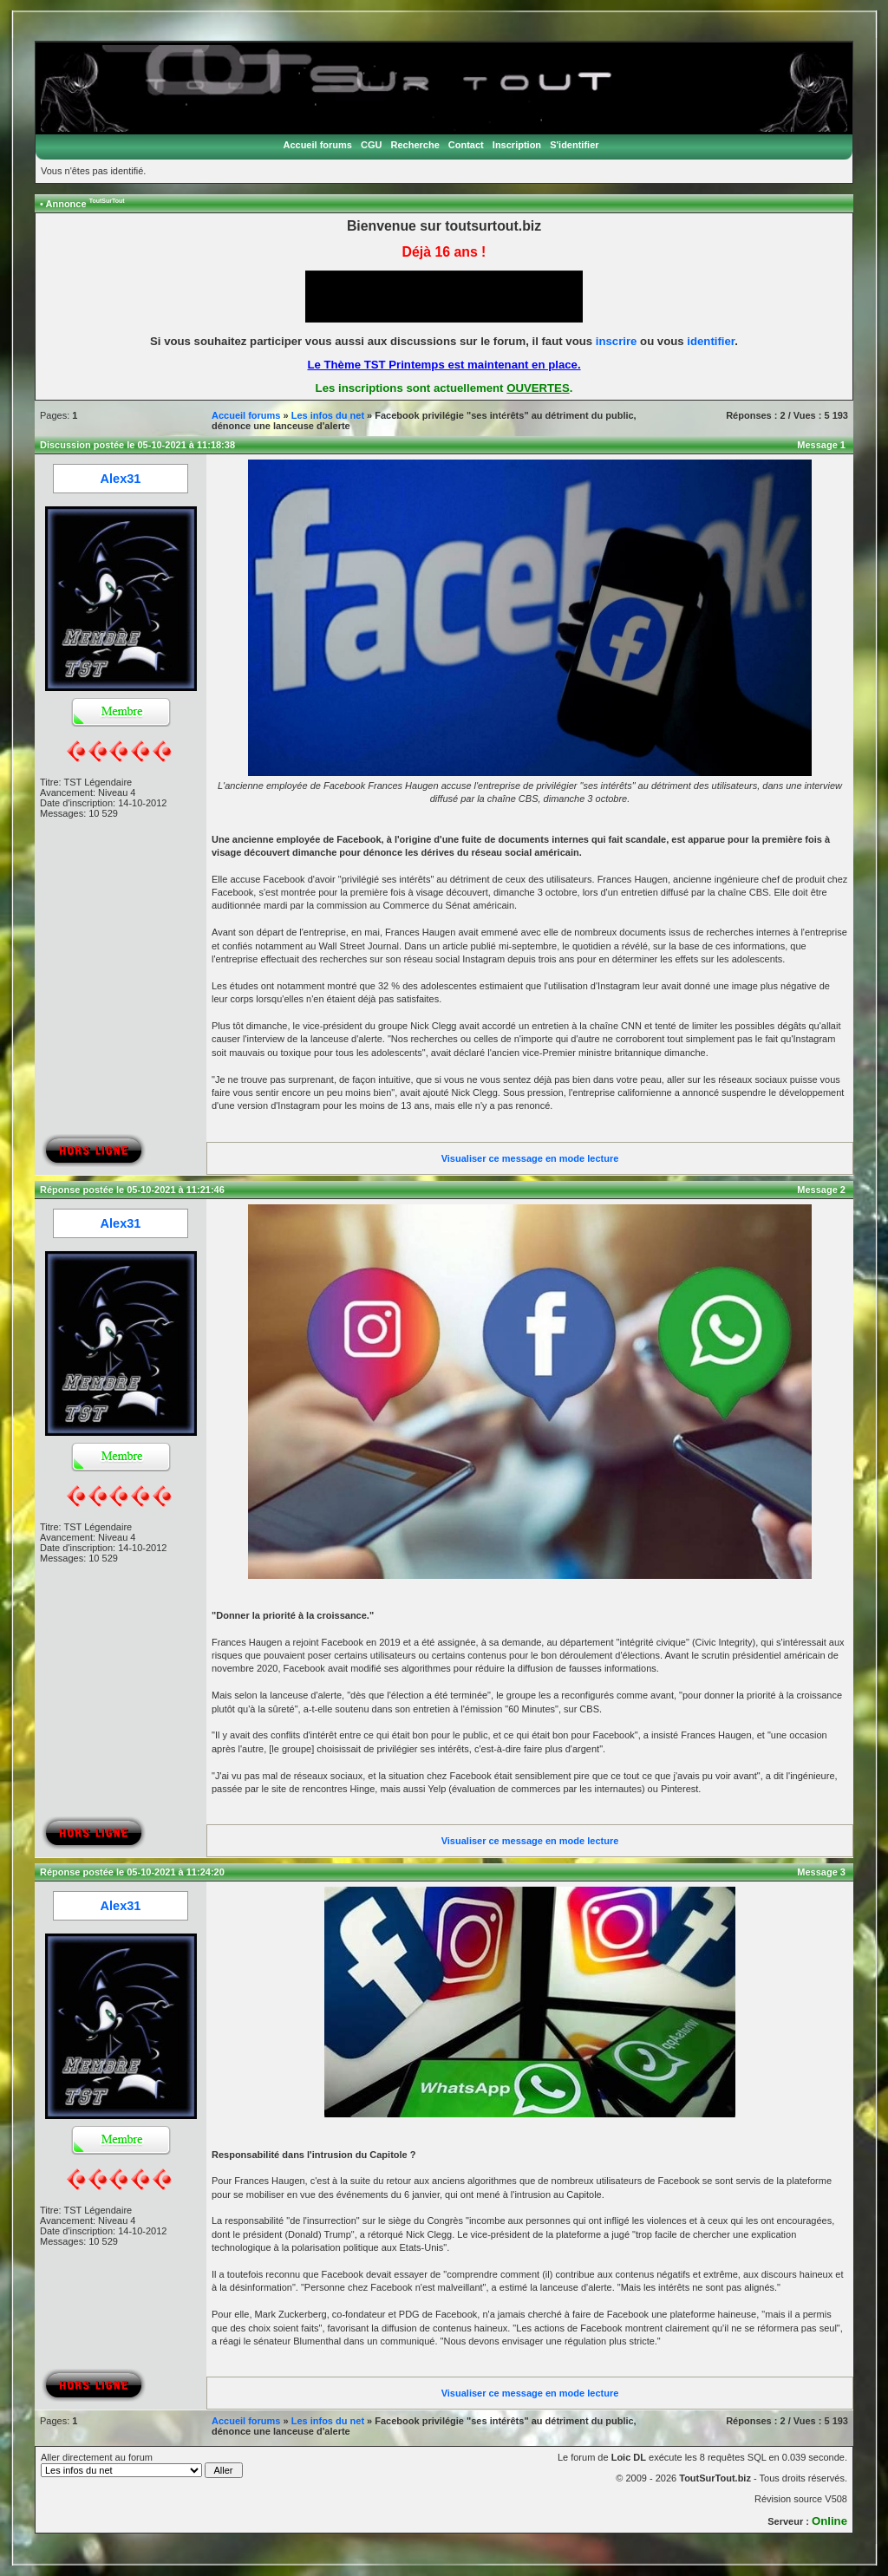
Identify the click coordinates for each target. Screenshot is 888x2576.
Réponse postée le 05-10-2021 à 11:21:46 (132, 1189)
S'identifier (574, 145)
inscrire (616, 341)
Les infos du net (327, 415)
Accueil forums (317, 145)
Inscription (517, 145)
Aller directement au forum (142, 2465)
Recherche (415, 145)
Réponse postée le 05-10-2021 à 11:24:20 (132, 1872)
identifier (711, 341)
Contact (466, 145)
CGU (371, 145)
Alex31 (121, 479)
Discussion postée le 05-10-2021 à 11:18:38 (137, 445)
